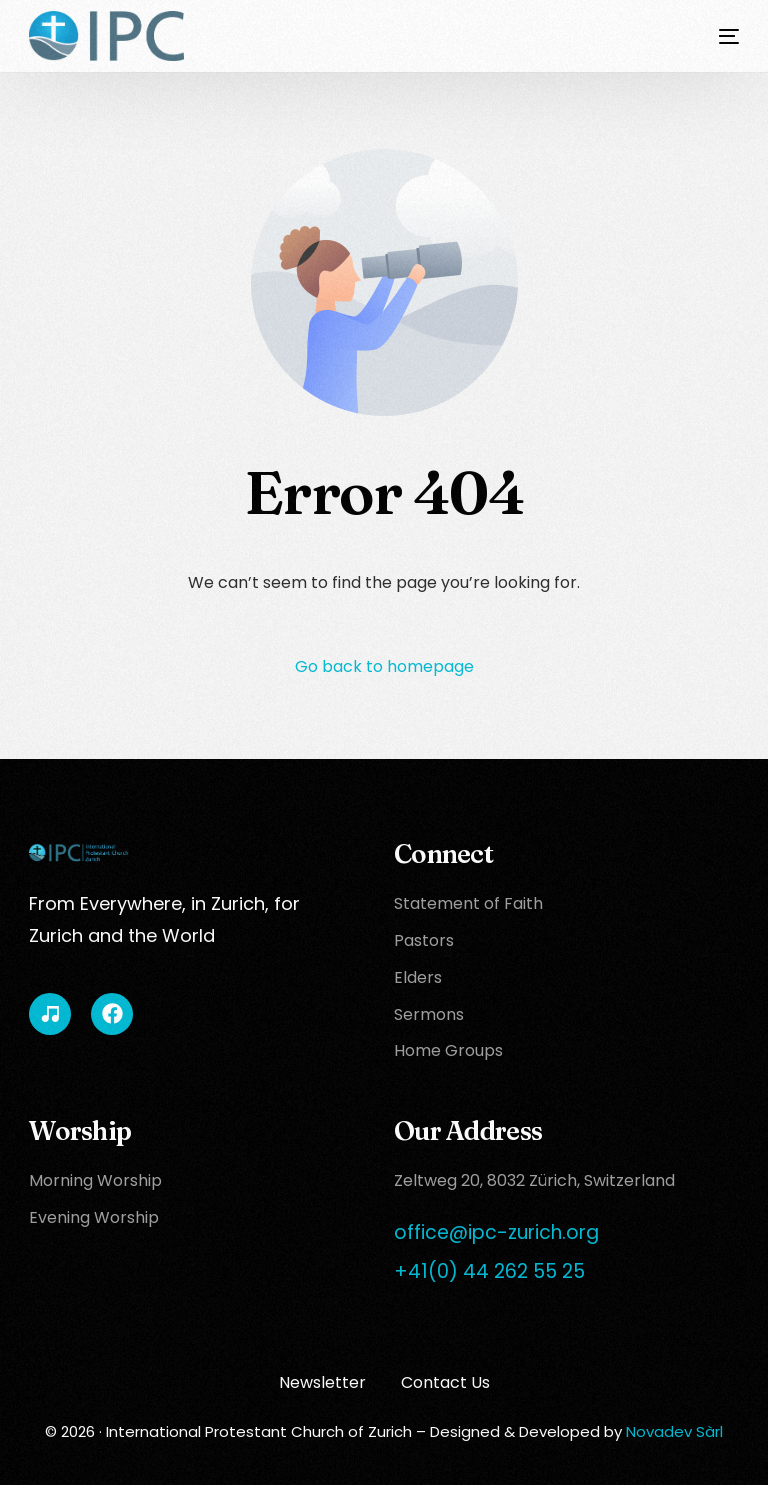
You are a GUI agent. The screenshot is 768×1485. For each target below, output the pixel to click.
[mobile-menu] (714, 36)
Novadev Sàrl (674, 1431)
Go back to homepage (384, 666)
